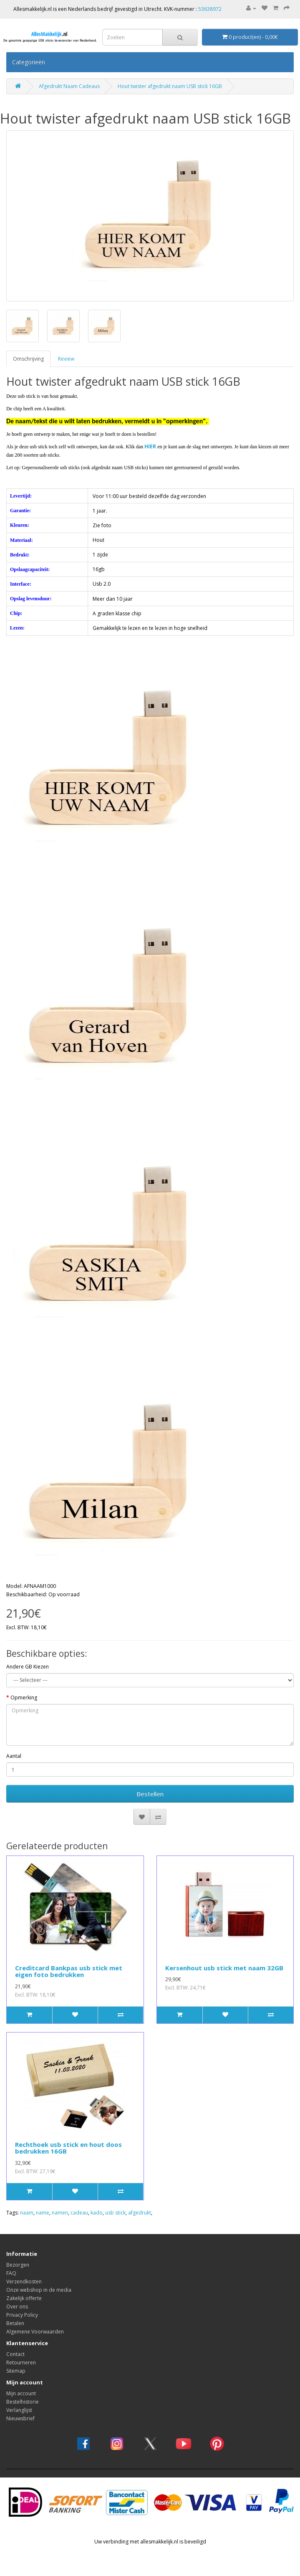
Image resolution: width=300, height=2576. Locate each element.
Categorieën (28, 62)
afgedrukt (139, 2212)
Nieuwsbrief (20, 2418)
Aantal (13, 1755)
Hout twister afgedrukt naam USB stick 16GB (170, 86)
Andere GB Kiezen (27, 1666)
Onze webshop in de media (38, 2289)
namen (60, 2212)
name (42, 2212)
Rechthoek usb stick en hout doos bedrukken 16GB (68, 2148)
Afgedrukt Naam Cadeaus (69, 86)
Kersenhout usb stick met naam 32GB (224, 1968)
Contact (15, 2354)
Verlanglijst (19, 2410)
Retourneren (21, 2362)
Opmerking (23, 1697)
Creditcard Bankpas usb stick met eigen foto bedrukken (68, 1971)
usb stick (115, 2212)
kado (97, 2212)
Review (66, 358)
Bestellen (150, 1794)
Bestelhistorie (22, 2401)
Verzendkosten (24, 2281)
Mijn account (21, 2393)
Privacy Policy (22, 2314)
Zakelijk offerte (24, 2298)
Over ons (17, 2306)
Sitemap (15, 2370)
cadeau (79, 2212)
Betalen (15, 2323)
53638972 (210, 9)
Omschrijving (28, 358)
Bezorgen (17, 2264)
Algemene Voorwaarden (35, 2331)
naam (26, 2212)
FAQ (11, 2273)
